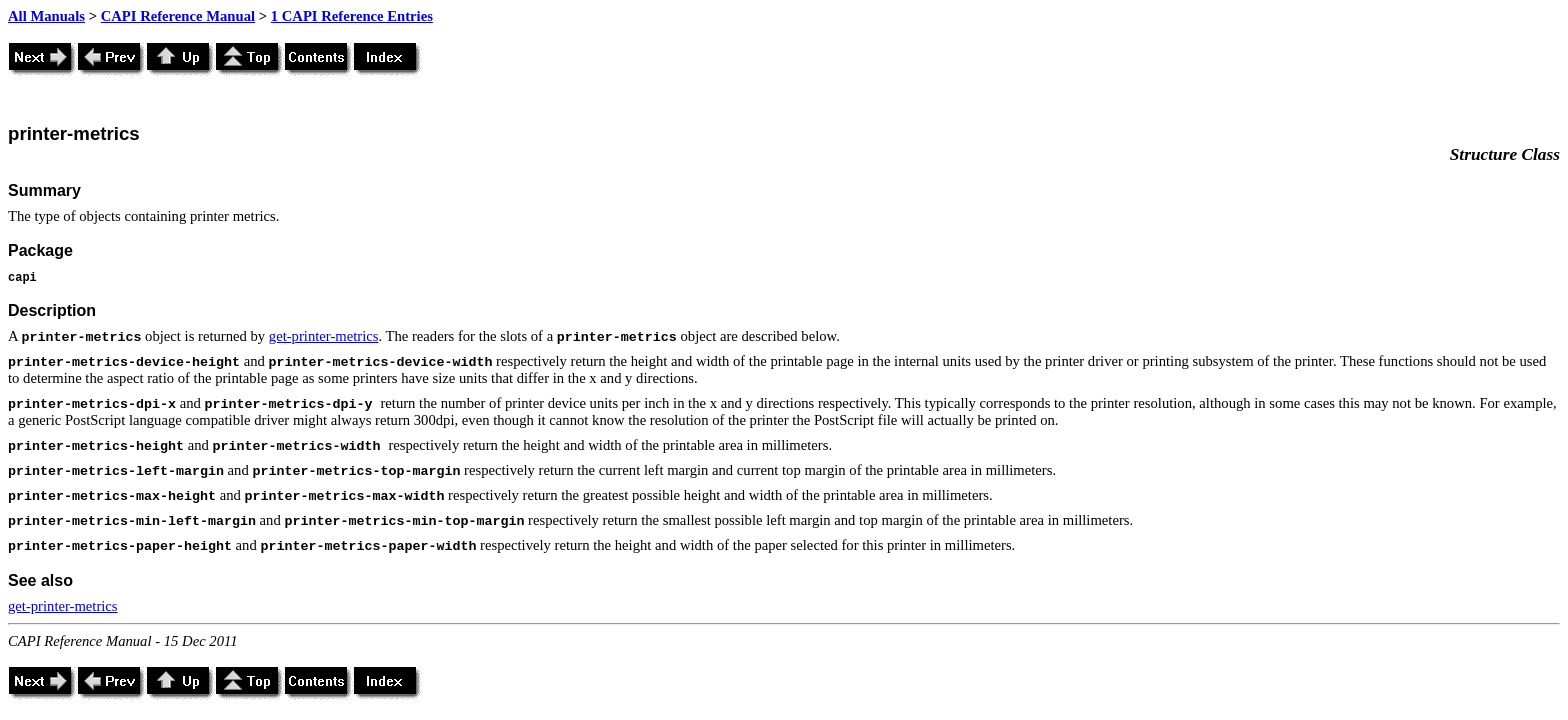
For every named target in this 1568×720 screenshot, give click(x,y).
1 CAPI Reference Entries (352, 16)
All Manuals (46, 16)
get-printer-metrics (324, 336)
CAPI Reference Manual (178, 16)
